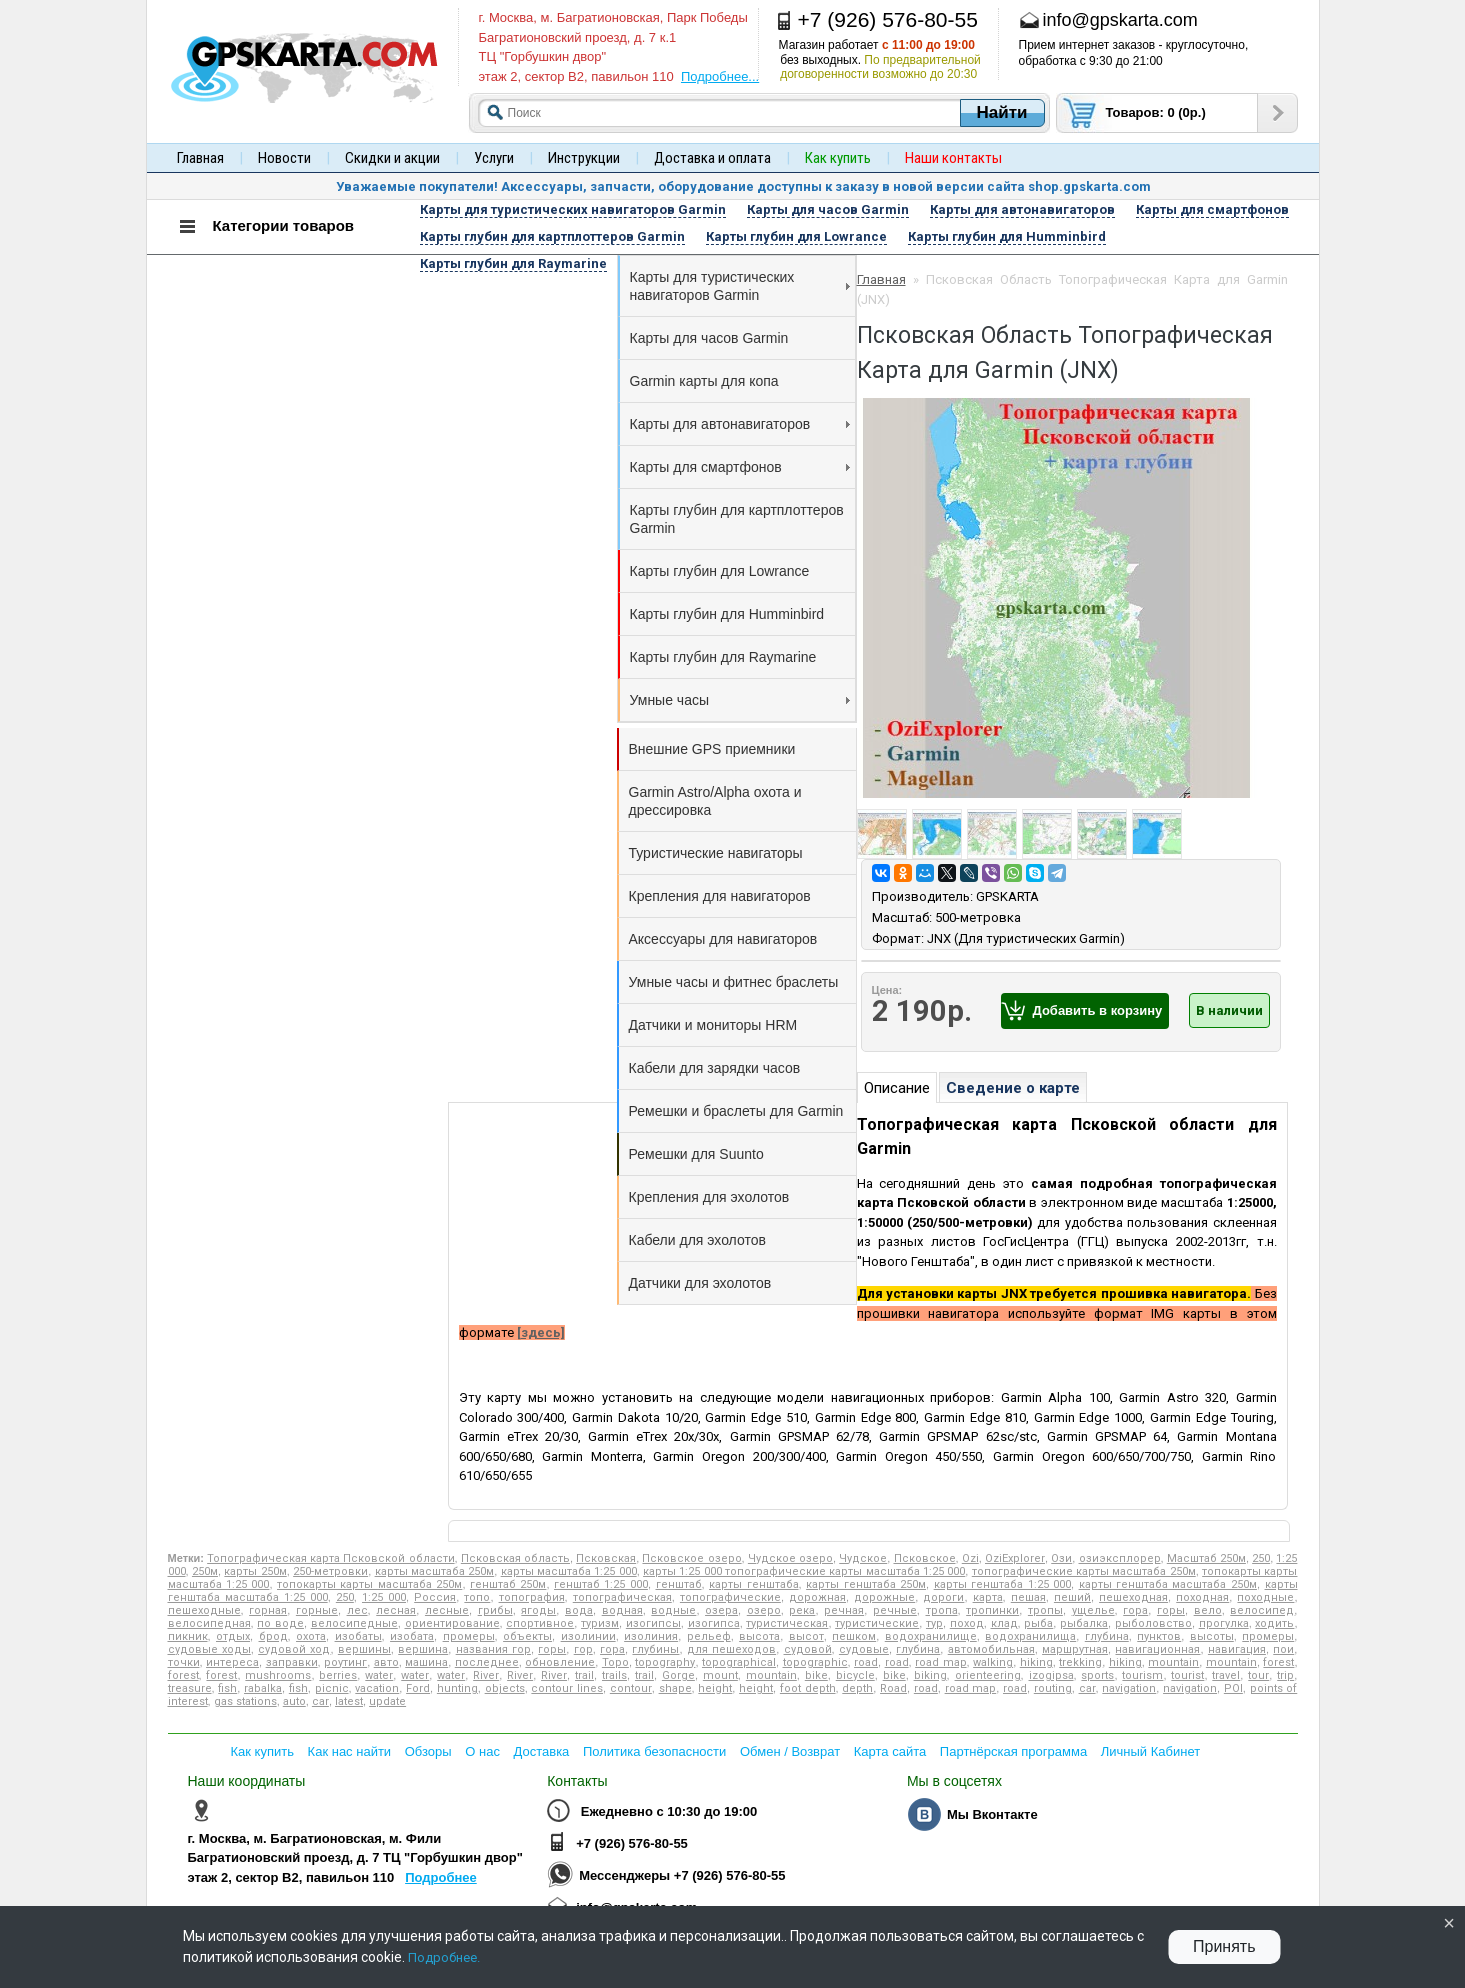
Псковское (925, 1558)
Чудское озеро (790, 1558)
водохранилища (1030, 1636)
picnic (332, 1688)
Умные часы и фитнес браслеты (734, 982)
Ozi (970, 1558)
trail (584, 1675)
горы (1171, 1610)
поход (967, 1623)
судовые (864, 1649)
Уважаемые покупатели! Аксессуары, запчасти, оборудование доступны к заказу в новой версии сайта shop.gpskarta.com (743, 186)
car (1087, 1688)
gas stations (245, 1701)
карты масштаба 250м (435, 1571)
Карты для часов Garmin (709, 338)
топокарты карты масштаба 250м (369, 1584)
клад (1004, 1623)
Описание (897, 1088)
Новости (284, 158)
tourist (1187, 1675)
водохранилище (931, 1636)
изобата (412, 1636)
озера (721, 1610)
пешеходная (1133, 1597)
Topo (615, 1662)
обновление (560, 1662)
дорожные (884, 1597)
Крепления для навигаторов (720, 896)
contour (631, 1688)
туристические (877, 1623)
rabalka (263, 1688)
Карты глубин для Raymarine (723, 657)
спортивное (540, 1623)
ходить (1274, 1623)
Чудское (863, 1558)
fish (227, 1688)
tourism (1142, 1675)
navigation (1129, 1688)
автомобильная (991, 1649)
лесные (447, 1610)
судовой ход (294, 1649)
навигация (1237, 1649)
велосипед (1262, 1610)
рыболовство (1153, 1623)
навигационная (1157, 1649)
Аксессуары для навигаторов (723, 939)
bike (816, 1675)
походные (1265, 1597)
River (486, 1675)
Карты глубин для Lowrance (720, 571)
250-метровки (330, 1571)
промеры (469, 1636)
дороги (943, 1597)
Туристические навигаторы (716, 853)
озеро (764, 1610)
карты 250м (255, 1571)
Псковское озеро (691, 1558)
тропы (1045, 1610)
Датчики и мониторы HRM (713, 1025)
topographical (739, 1662)
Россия (435, 1597)
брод (273, 1636)
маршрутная (1075, 1649)
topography (665, 1662)
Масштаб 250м (1206, 1558)
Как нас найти (350, 1751)
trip (1285, 1675)
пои (1283, 1649)
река (802, 1610)
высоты (1212, 1636)
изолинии (588, 1636)
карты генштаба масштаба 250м (1168, 1584)
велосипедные (354, 1623)
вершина (423, 1649)
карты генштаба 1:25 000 (1002, 1584)
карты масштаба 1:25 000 (569, 1571)
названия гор (493, 1649)
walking (993, 1662)
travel (1226, 1675)
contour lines (567, 1688)
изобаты (358, 1636)
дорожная (817, 1597)
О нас (482, 1751)
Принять (1224, 1946)
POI (1233, 1688)
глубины (655, 1649)
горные (317, 1610)
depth (857, 1688)
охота (311, 1636)
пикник (188, 1636)
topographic (815, 1662)
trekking (1080, 1662)
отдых (233, 1636)
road (866, 1662)
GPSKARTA (1007, 896)
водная (622, 1610)
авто (386, 1662)
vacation (377, 1688)
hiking (1036, 1662)
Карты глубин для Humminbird (727, 614)
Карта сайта (890, 1751)
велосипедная (209, 1623)
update (387, 1701)
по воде (280, 1623)
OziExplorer (1015, 1558)
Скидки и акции (392, 158)
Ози (1061, 1558)
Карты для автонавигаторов (740, 424)
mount (720, 1675)
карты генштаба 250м (866, 1584)
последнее (487, 1662)
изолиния (651, 1636)
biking (930, 1675)
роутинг (345, 1662)
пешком (854, 1636)
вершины (364, 1649)
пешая (1028, 1597)
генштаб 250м (508, 1584)
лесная (396, 1610)
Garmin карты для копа (704, 381)
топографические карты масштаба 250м (1084, 1571)
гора (1135, 1610)
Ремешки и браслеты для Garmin (736, 1111)
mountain (1173, 1662)
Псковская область (515, 1558)
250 (1261, 1558)
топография (532, 1597)
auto (294, 1701)
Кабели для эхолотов (697, 1240)
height (715, 1688)
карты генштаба (753, 1584)
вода (579, 1610)
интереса (232, 1662)
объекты (527, 1636)
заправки (292, 1662)
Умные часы (740, 700)
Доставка (542, 1751)
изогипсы (653, 1623)
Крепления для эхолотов (709, 1197)
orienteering (988, 1675)
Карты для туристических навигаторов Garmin (740, 286)
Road (893, 1688)
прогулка (1224, 1623)
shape (675, 1688)
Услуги (494, 158)
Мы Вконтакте (992, 1814)
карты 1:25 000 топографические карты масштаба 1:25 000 (804, 1571)
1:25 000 (384, 1597)
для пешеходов (731, 1649)
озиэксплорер (1120, 1558)
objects (505, 1688)
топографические (730, 1597)
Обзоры (428, 1751)
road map (940, 1662)
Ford (418, 1688)
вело (1208, 1610)
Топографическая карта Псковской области (330, 1558)
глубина (1107, 1636)
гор (583, 1649)
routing (1053, 1688)
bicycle (855, 1675)
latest (349, 1701)
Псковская (606, 1558)
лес (357, 1610)
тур (934, 1623)
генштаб (679, 1584)
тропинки (992, 1610)
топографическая (622, 1597)
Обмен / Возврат (790, 1751)
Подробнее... (720, 76)
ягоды (538, 1610)
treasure (190, 1688)
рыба (1038, 1623)
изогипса (714, 1623)
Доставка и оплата (712, 158)
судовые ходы (209, 1649)
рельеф (709, 1636)
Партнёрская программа (1013, 1751)
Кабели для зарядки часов (715, 1068)
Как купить (262, 1751)
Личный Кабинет (1150, 1751)
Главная (200, 158)
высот (806, 1636)
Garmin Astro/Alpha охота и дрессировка (715, 801)
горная (268, 1610)
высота (759, 1636)
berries (338, 1675)
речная (844, 1610)
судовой (808, 1649)
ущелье (1093, 1610)
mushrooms (278, 1675)
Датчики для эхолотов (700, 1283)
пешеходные (204, 1610)
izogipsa (1051, 1675)
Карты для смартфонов (740, 467)
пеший (1072, 1597)
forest (1278, 1662)
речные (895, 1610)
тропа (942, 1610)
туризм (600, 1623)
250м (205, 1571)
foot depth (808, 1688)
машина (426, 1662)
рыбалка (1084, 1623)
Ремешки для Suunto (696, 1154)
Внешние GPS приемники (712, 749)
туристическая (787, 1623)
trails (614, 1675)
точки (184, 1662)
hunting (457, 1688)
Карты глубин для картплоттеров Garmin (737, 519)
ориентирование (452, 1623)
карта (988, 1597)
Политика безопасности (654, 1751)
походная (1202, 1597)
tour (1258, 1675)
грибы (495, 1610)
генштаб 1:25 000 (601, 1584)
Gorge (678, 1675)
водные (673, 1610)
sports (1097, 1675)
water (379, 1675)
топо (477, 1597)
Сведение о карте (1013, 1088)
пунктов (1159, 1636)
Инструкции (584, 158)
